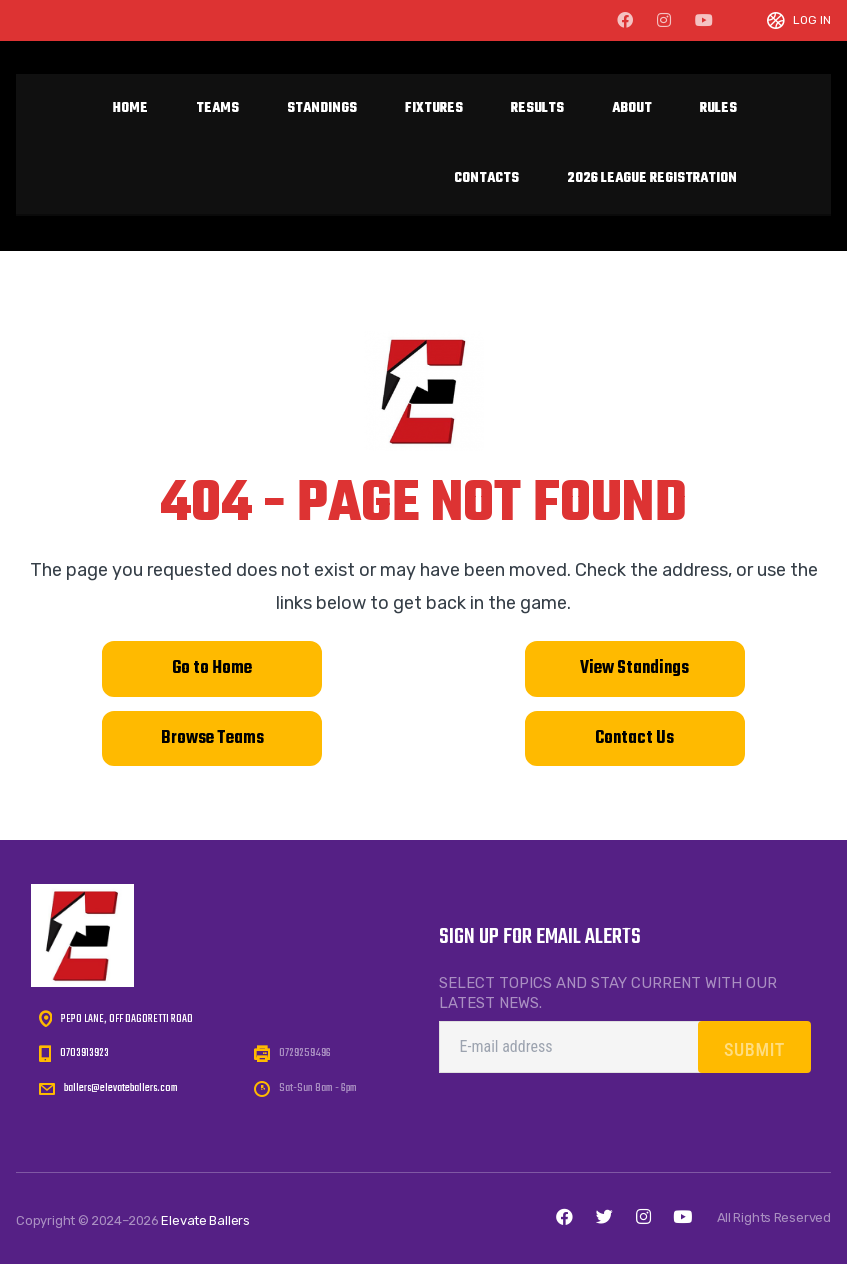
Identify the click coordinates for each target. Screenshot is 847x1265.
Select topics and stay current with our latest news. (608, 994)
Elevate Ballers (205, 1221)
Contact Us (635, 738)
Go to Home (212, 668)
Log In (812, 20)
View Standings (634, 668)
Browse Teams (212, 738)
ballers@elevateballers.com (121, 1089)
